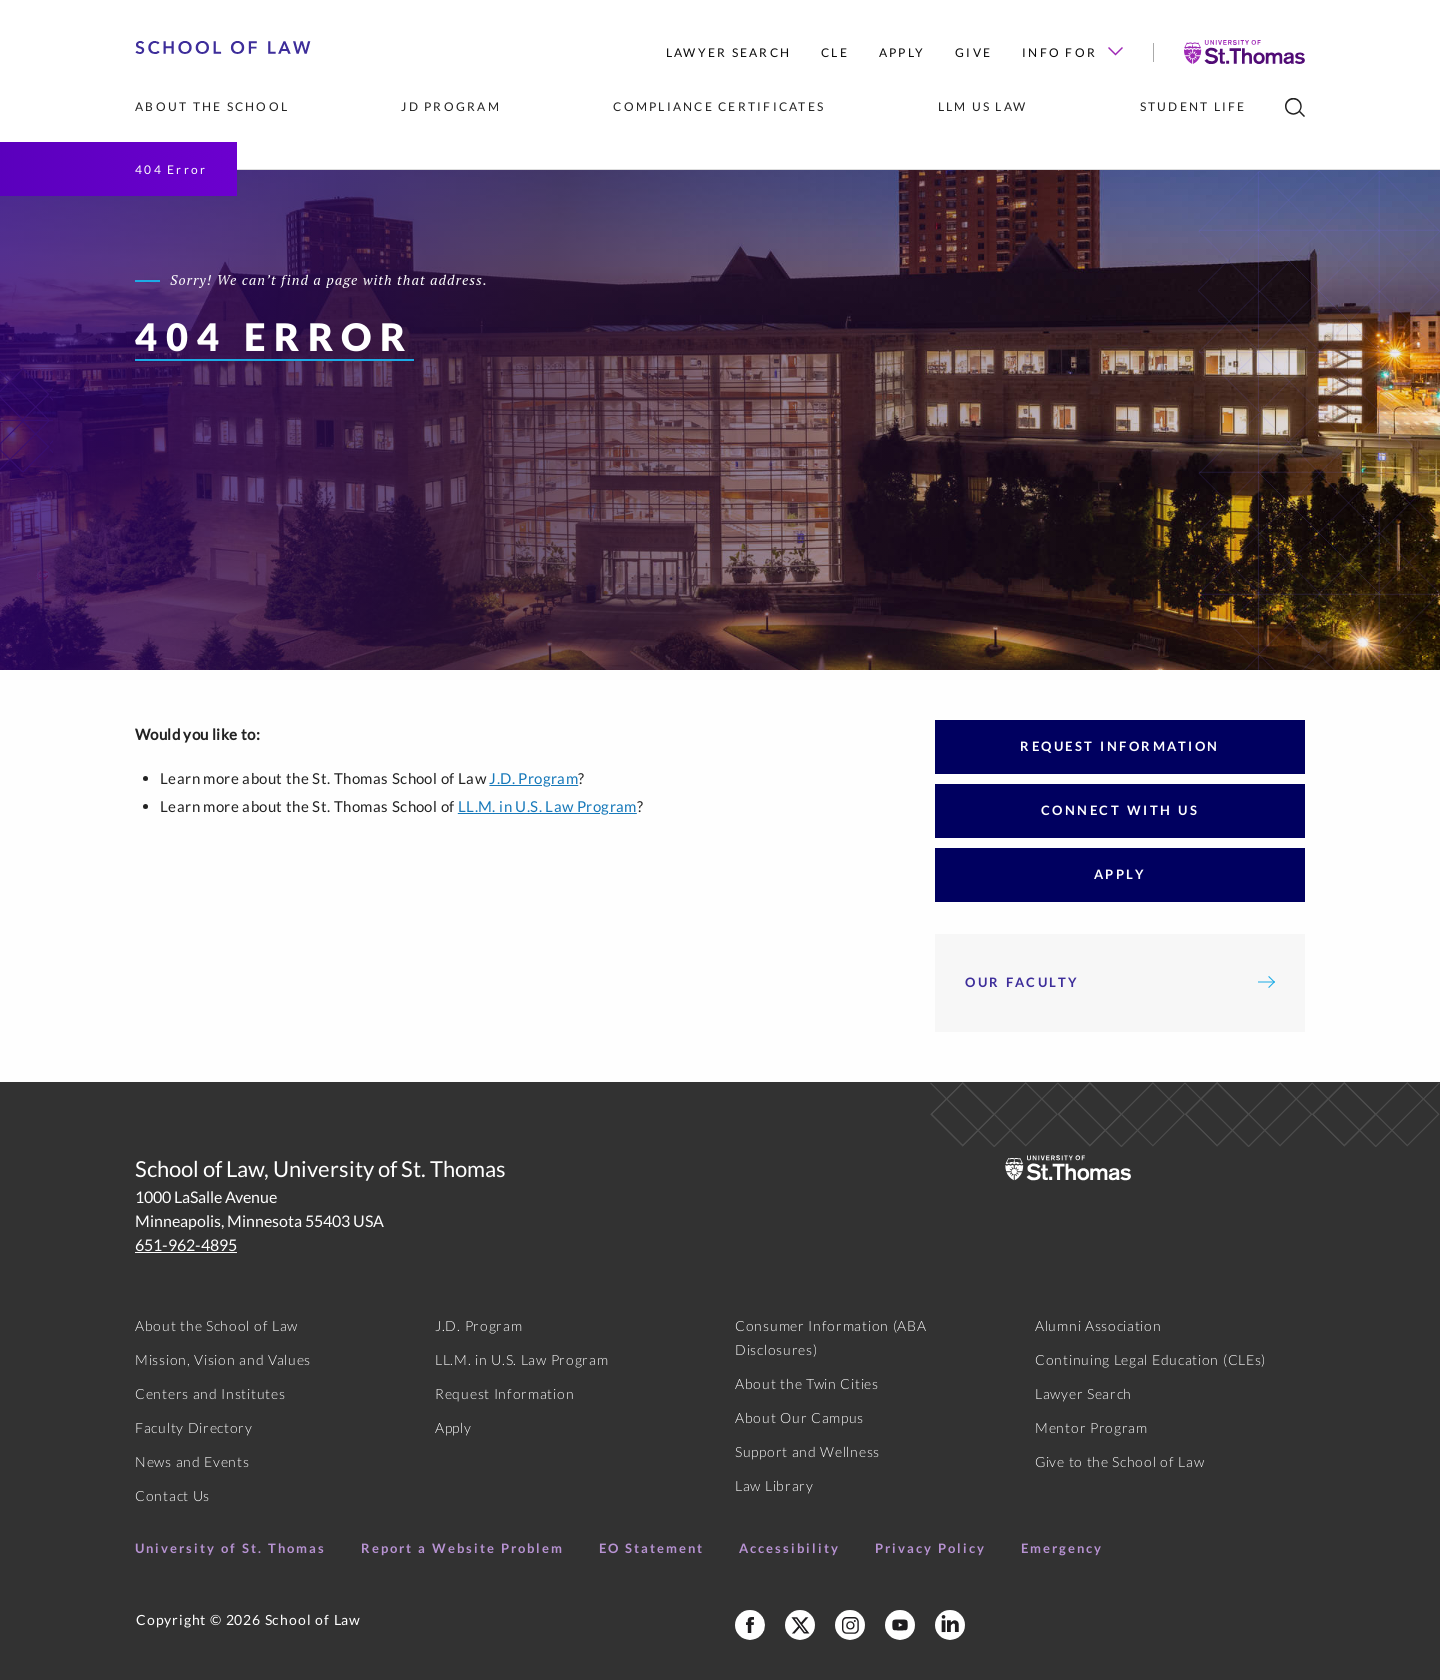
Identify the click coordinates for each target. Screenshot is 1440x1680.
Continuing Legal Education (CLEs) (1150, 1359)
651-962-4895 (186, 1244)
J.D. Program (533, 778)
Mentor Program (1091, 1427)
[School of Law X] (800, 1625)
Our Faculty (1120, 982)
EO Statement (651, 1548)
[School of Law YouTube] (900, 1625)
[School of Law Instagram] (850, 1625)
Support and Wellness (807, 1451)
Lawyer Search (728, 52)
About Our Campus (799, 1417)
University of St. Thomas (230, 1548)
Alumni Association (1098, 1325)
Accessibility (789, 1548)
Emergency (1062, 1548)
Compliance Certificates (719, 106)
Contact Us (172, 1495)
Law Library (774, 1485)
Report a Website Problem (462, 1548)
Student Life (1193, 106)
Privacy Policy (930, 1548)
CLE (835, 52)
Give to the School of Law (1120, 1461)
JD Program (451, 106)
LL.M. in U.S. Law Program (547, 806)
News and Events (192, 1461)
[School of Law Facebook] (750, 1625)
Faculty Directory (194, 1427)
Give (973, 52)
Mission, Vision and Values (223, 1359)
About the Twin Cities (807, 1383)
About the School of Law (216, 1325)
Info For (1072, 52)
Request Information (1120, 746)
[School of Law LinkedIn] (950, 1625)
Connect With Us (1120, 810)
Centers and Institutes (210, 1393)
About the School (212, 106)
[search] (1295, 107)
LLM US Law (983, 106)
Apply (902, 52)
